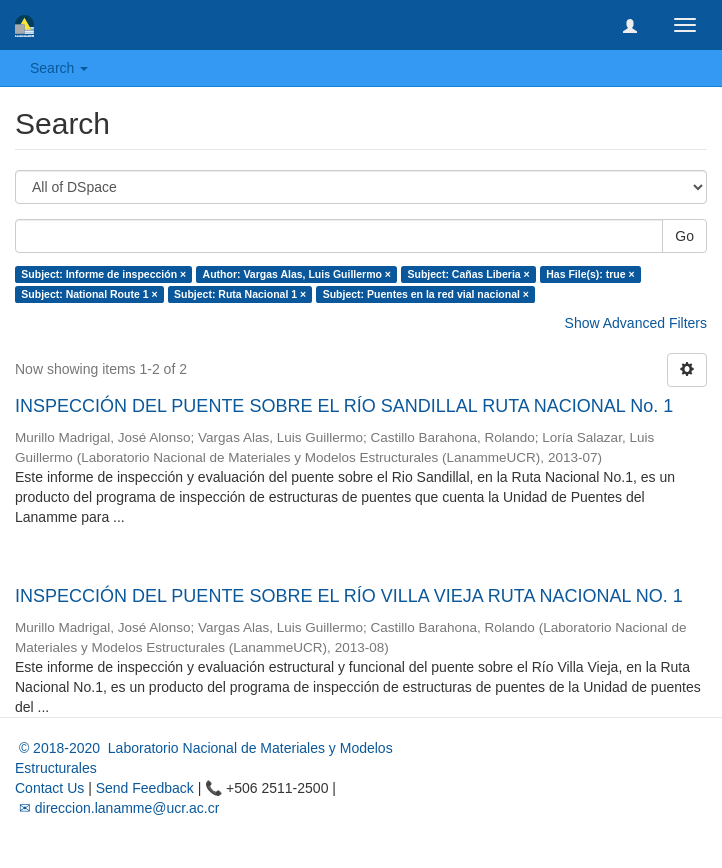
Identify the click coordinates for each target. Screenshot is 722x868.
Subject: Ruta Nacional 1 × (240, 294)
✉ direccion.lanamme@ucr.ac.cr (117, 808)
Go (684, 236)
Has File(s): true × (590, 274)
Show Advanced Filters (636, 323)
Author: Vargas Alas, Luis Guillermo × (297, 274)
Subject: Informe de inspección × (103, 274)
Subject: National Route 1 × (89, 294)
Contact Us (49, 788)
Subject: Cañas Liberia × (468, 274)
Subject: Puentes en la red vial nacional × (426, 294)
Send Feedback (145, 788)
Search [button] (59, 68)
